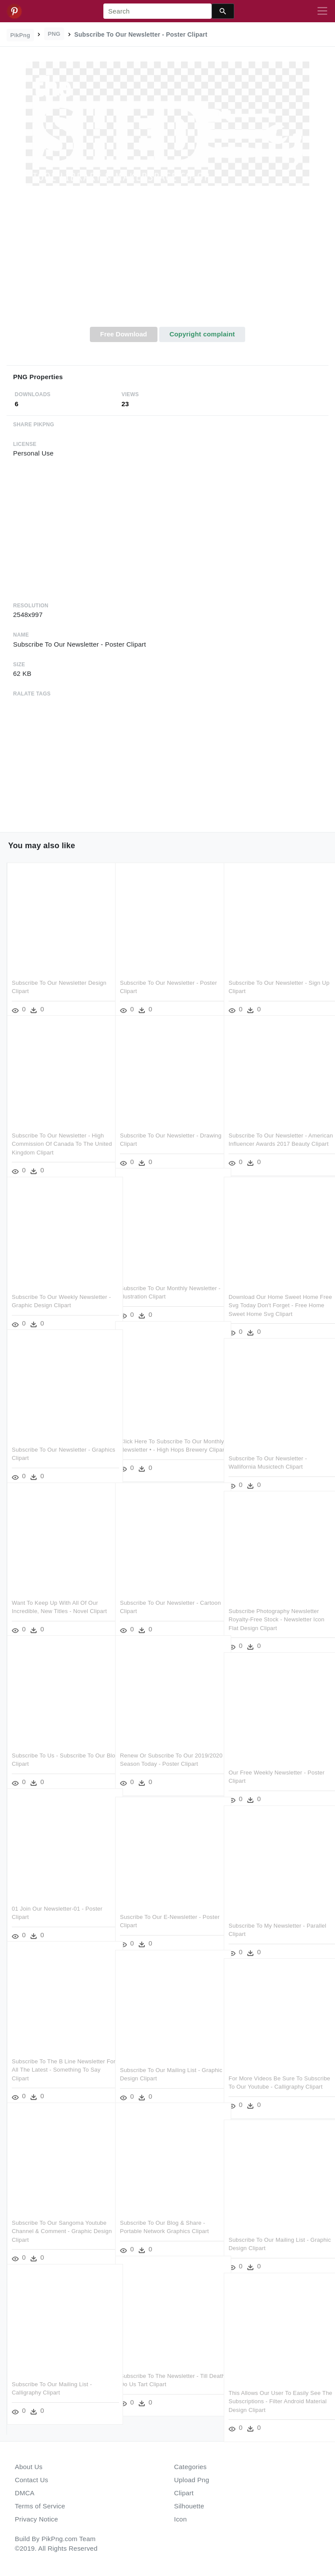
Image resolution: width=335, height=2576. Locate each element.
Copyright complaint (202, 334)
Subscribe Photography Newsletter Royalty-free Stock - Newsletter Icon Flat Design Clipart (277, 1607)
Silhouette (189, 2506)
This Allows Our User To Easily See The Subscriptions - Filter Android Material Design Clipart (275, 2389)
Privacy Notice (36, 2519)
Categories (190, 2466)
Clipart (184, 2493)
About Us (29, 2466)
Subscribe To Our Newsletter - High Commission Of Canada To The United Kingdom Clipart (58, 1132)
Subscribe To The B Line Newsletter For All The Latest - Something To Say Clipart (58, 2057)
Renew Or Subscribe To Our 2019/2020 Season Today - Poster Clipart (164, 1752)
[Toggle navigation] (322, 11)
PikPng (20, 35)
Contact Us (31, 2480)
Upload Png (191, 2480)
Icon (180, 2519)
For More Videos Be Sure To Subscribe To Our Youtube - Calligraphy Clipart (265, 2074)
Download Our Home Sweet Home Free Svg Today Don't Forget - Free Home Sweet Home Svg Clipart (275, 1293)
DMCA (24, 2493)
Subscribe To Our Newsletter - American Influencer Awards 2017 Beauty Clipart (272, 1132)
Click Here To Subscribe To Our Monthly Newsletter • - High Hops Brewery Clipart (163, 1437)
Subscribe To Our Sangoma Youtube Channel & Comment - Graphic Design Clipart (59, 2219)
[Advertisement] (167, 261)
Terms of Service (40, 2506)
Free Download (123, 334)
